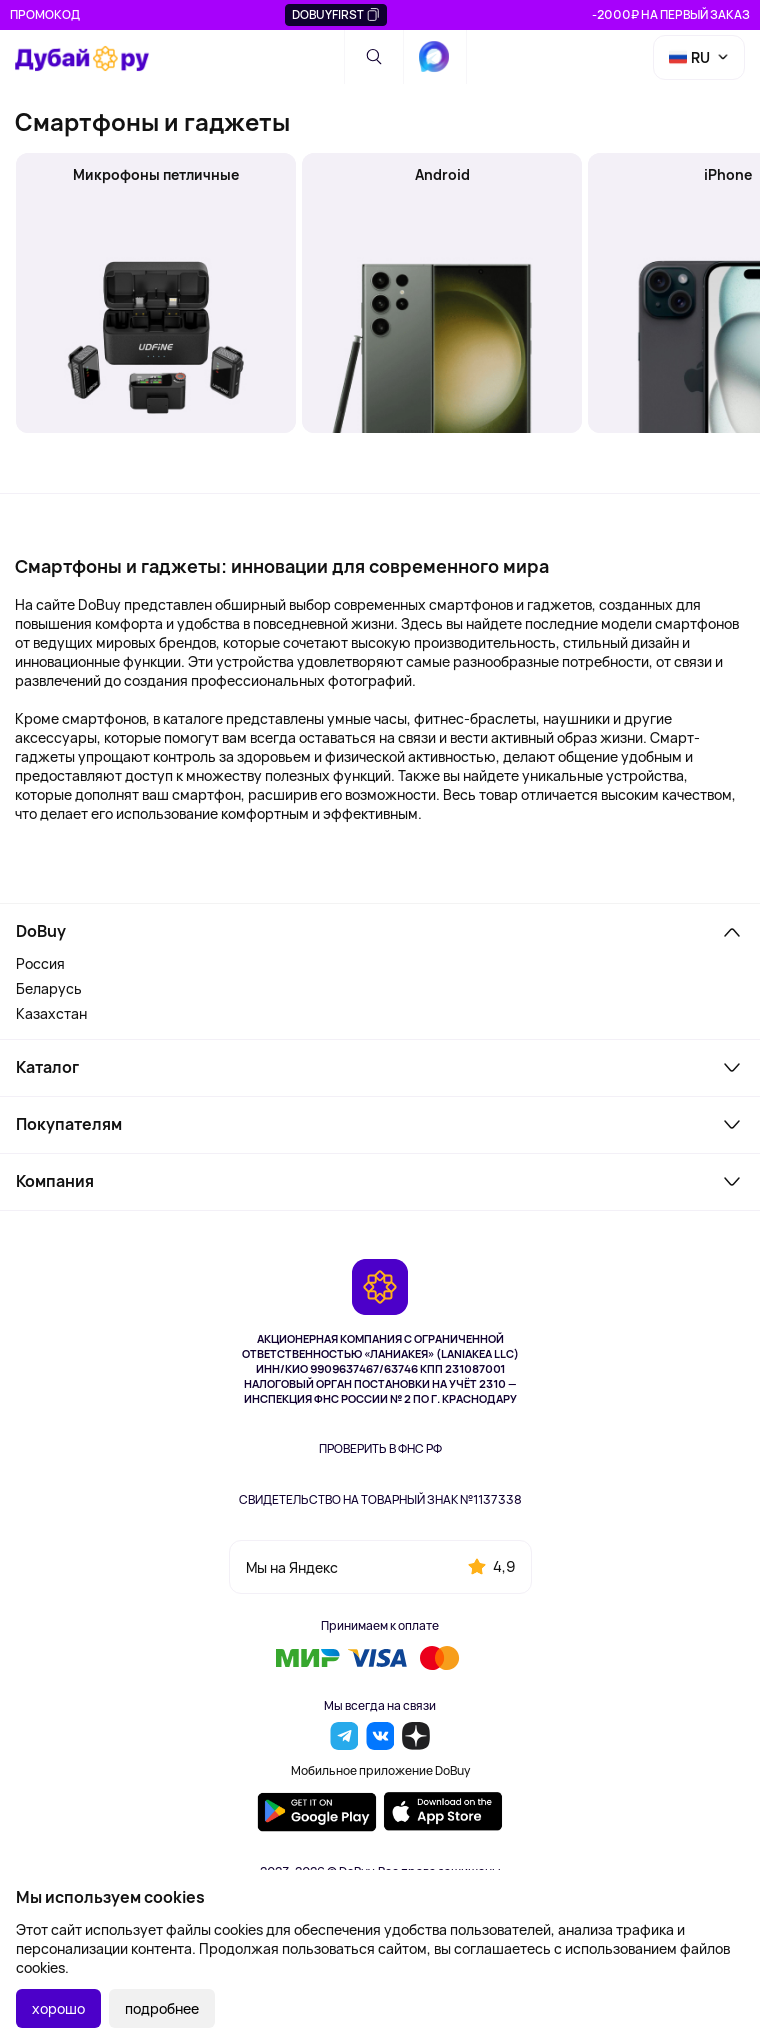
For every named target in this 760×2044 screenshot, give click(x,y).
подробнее (162, 2008)
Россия (40, 963)
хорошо (58, 2008)
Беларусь (49, 988)
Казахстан (51, 1013)
